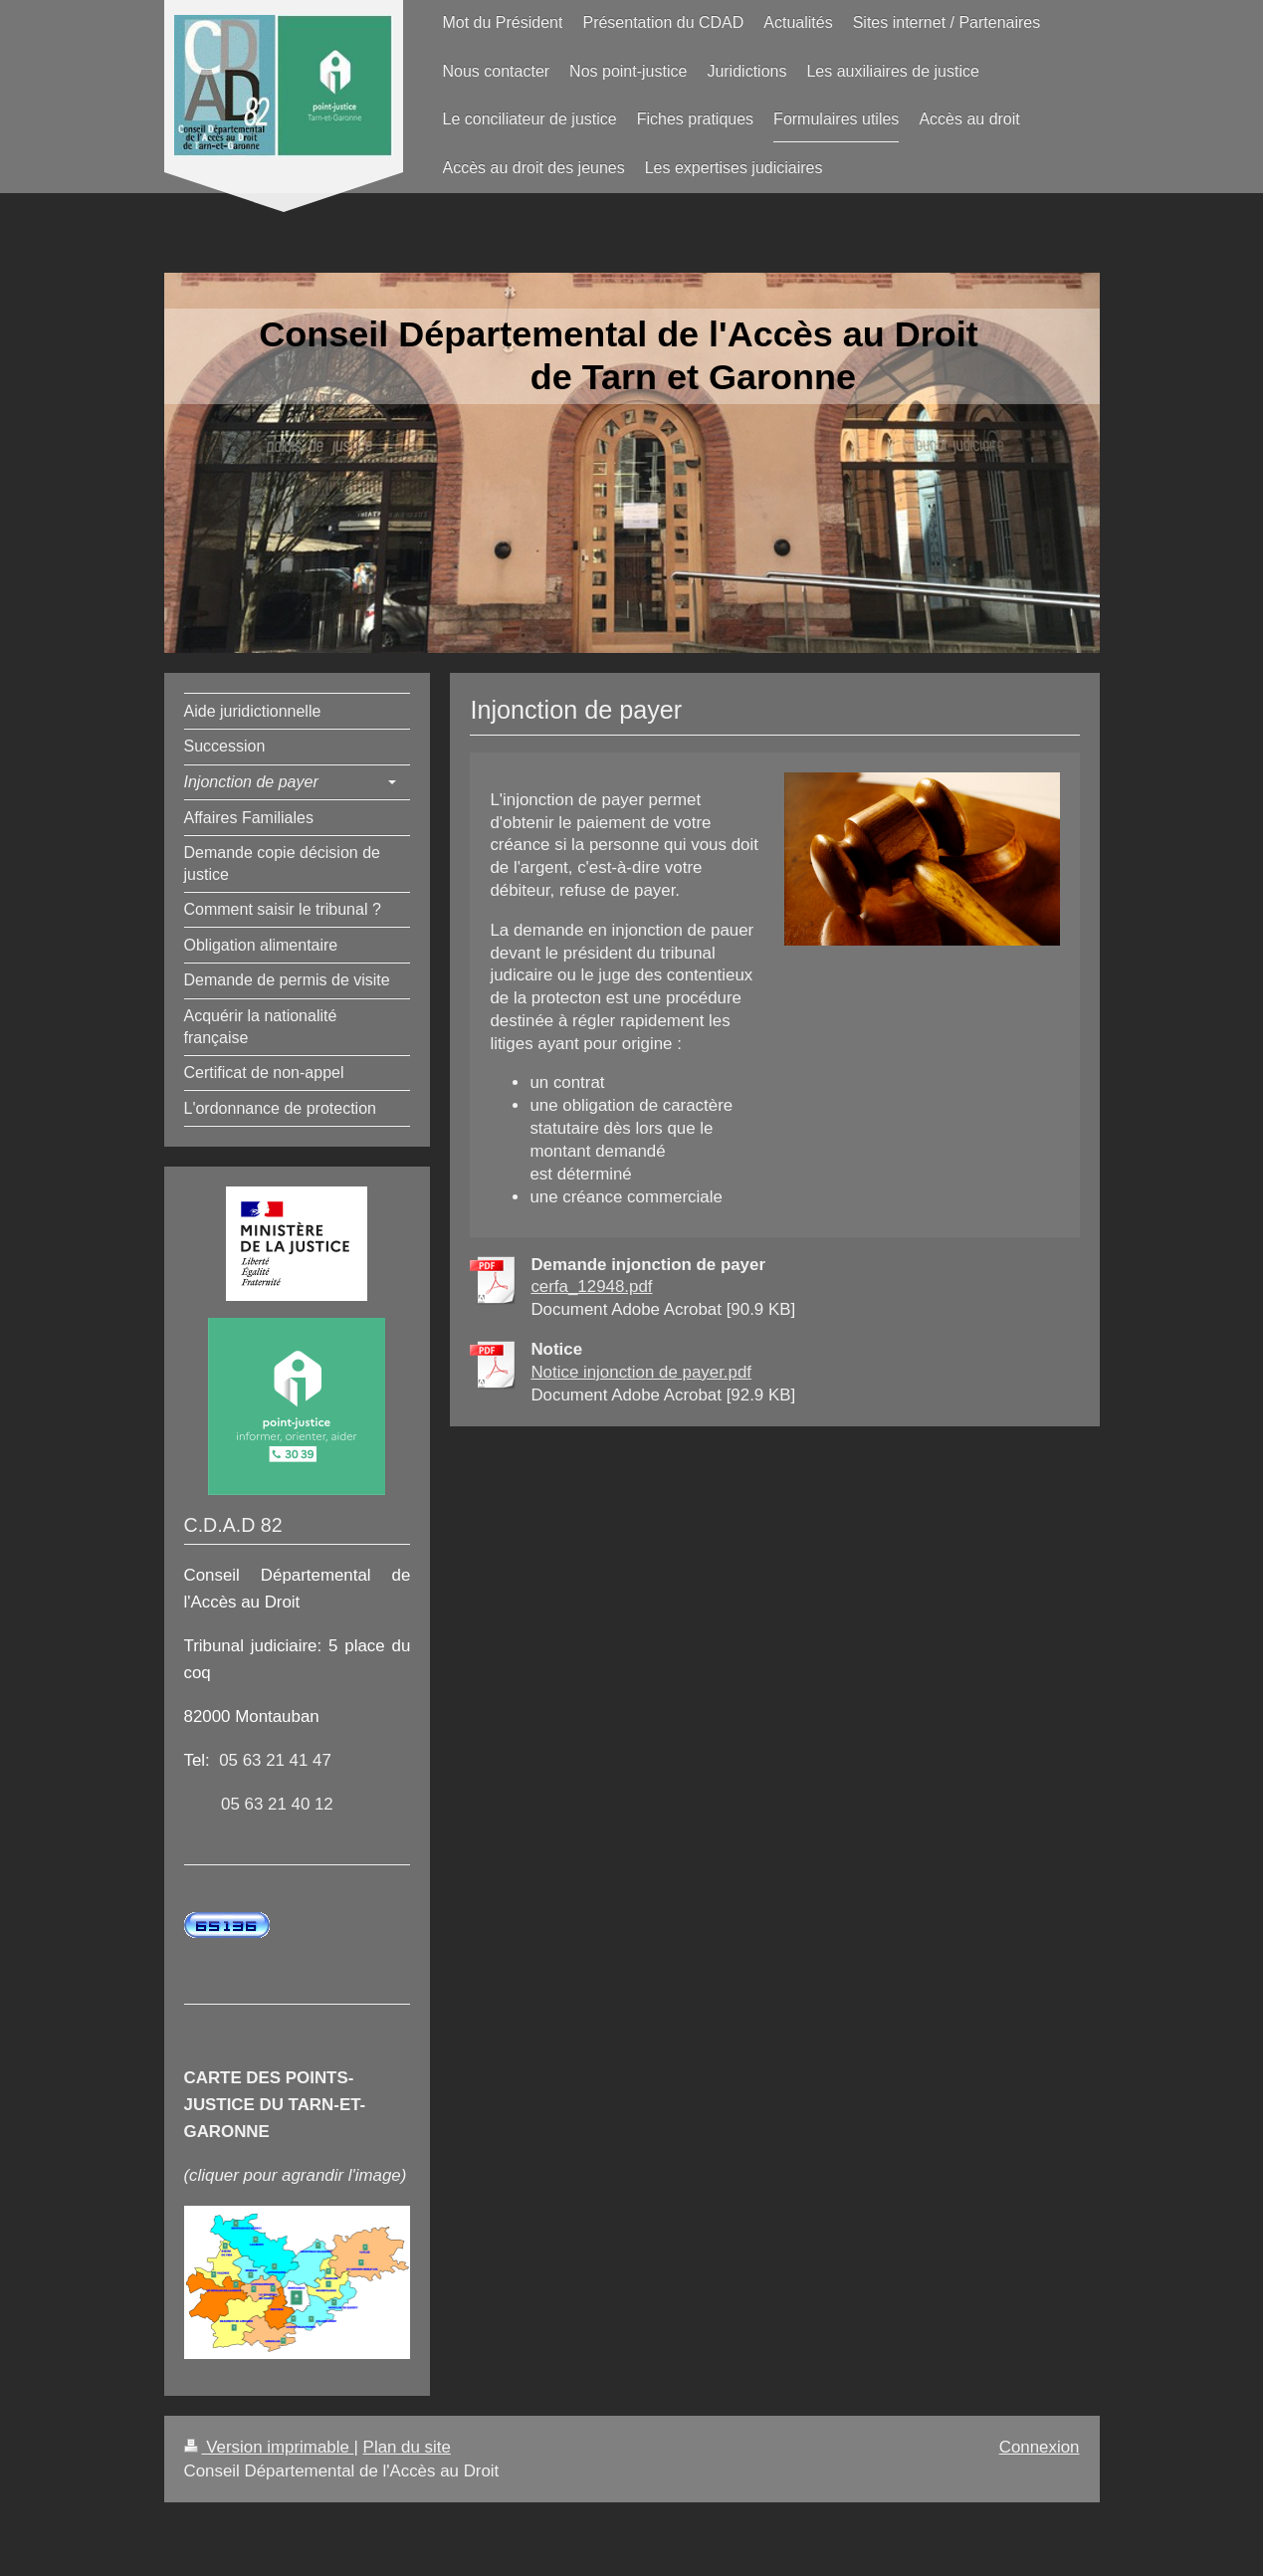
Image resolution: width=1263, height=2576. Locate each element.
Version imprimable (269, 2447)
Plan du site (407, 2447)
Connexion (1039, 2447)
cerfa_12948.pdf (591, 1286)
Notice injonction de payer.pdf (640, 1372)
